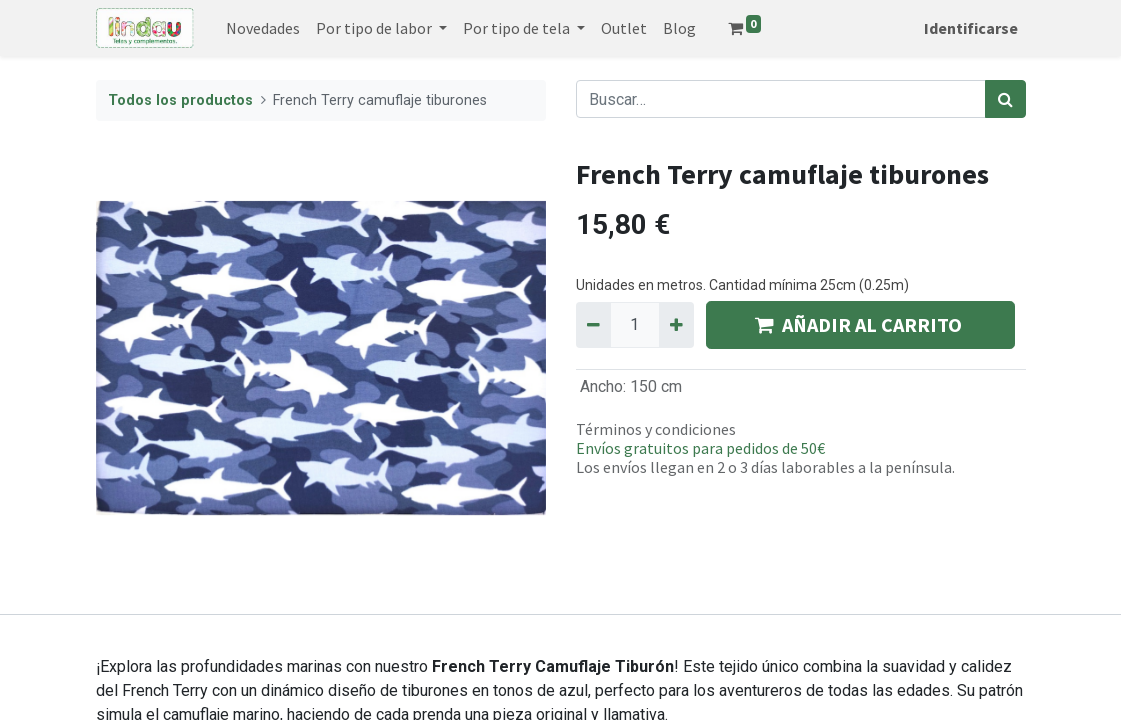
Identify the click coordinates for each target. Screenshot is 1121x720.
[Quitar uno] (593, 325)
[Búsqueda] (1005, 99)
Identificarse (971, 28)
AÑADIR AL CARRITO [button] (860, 324)
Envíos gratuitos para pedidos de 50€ (700, 448)
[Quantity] (635, 325)
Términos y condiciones (656, 429)
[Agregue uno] (676, 325)
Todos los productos (180, 100)
